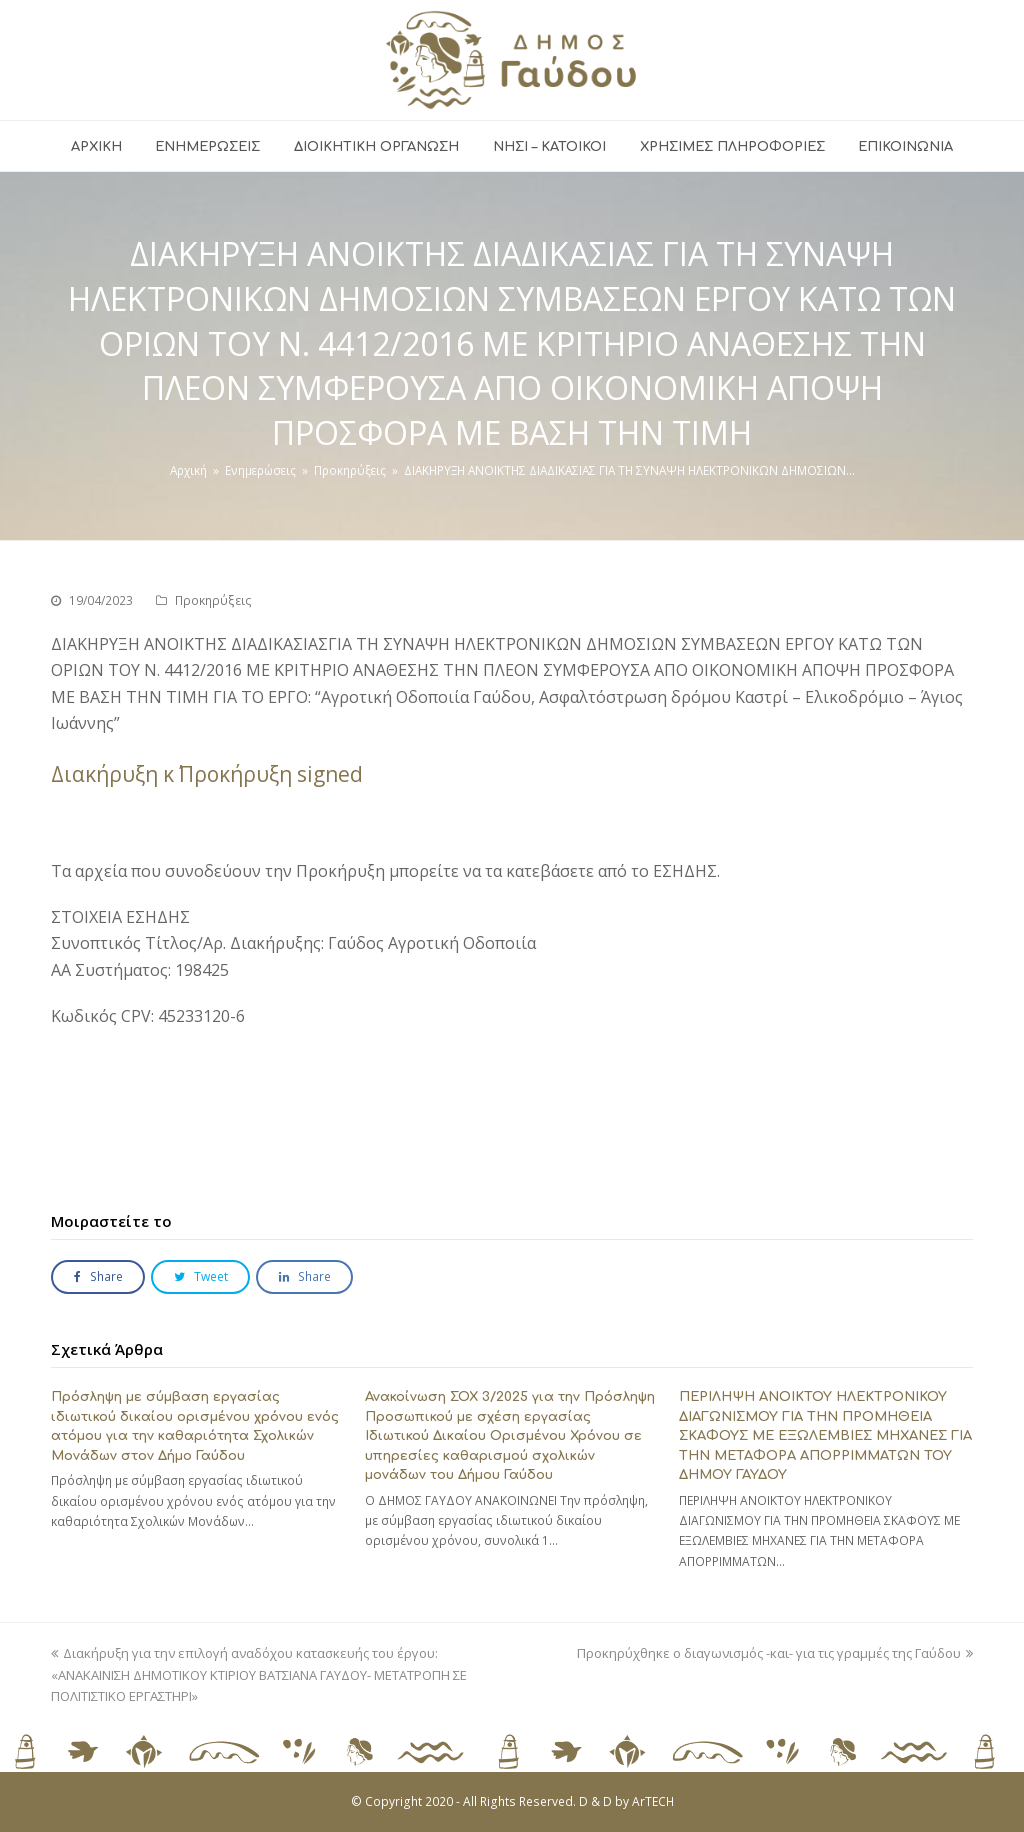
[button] (98, 1277)
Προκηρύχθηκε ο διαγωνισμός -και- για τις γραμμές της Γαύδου (775, 1653)
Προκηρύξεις (213, 600)
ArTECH (653, 1801)
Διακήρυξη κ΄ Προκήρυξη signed (207, 774)
